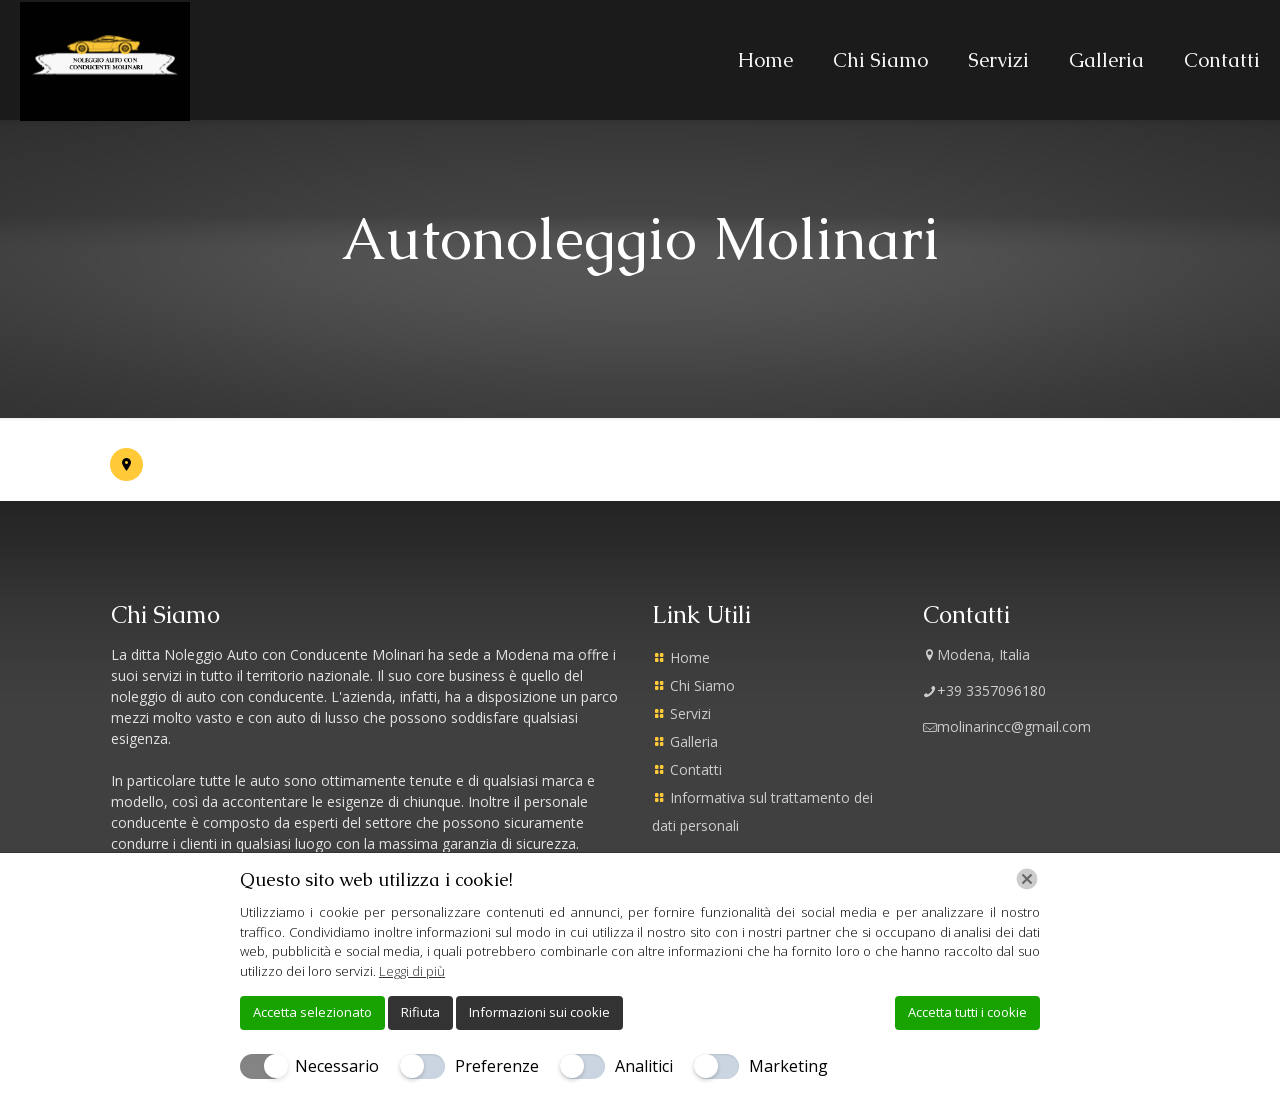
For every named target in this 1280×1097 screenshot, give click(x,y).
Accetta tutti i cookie (967, 1012)
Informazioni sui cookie (539, 1012)
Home (690, 657)
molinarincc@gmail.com (1007, 726)
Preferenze (497, 1066)
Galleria (694, 741)
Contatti (696, 769)
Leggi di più (412, 971)
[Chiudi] (1027, 879)
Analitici (644, 1066)
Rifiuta (420, 1012)
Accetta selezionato (312, 1012)
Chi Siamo (702, 685)
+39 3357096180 (984, 690)
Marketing (788, 1066)
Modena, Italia (976, 654)
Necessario (337, 1066)
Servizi (690, 713)
